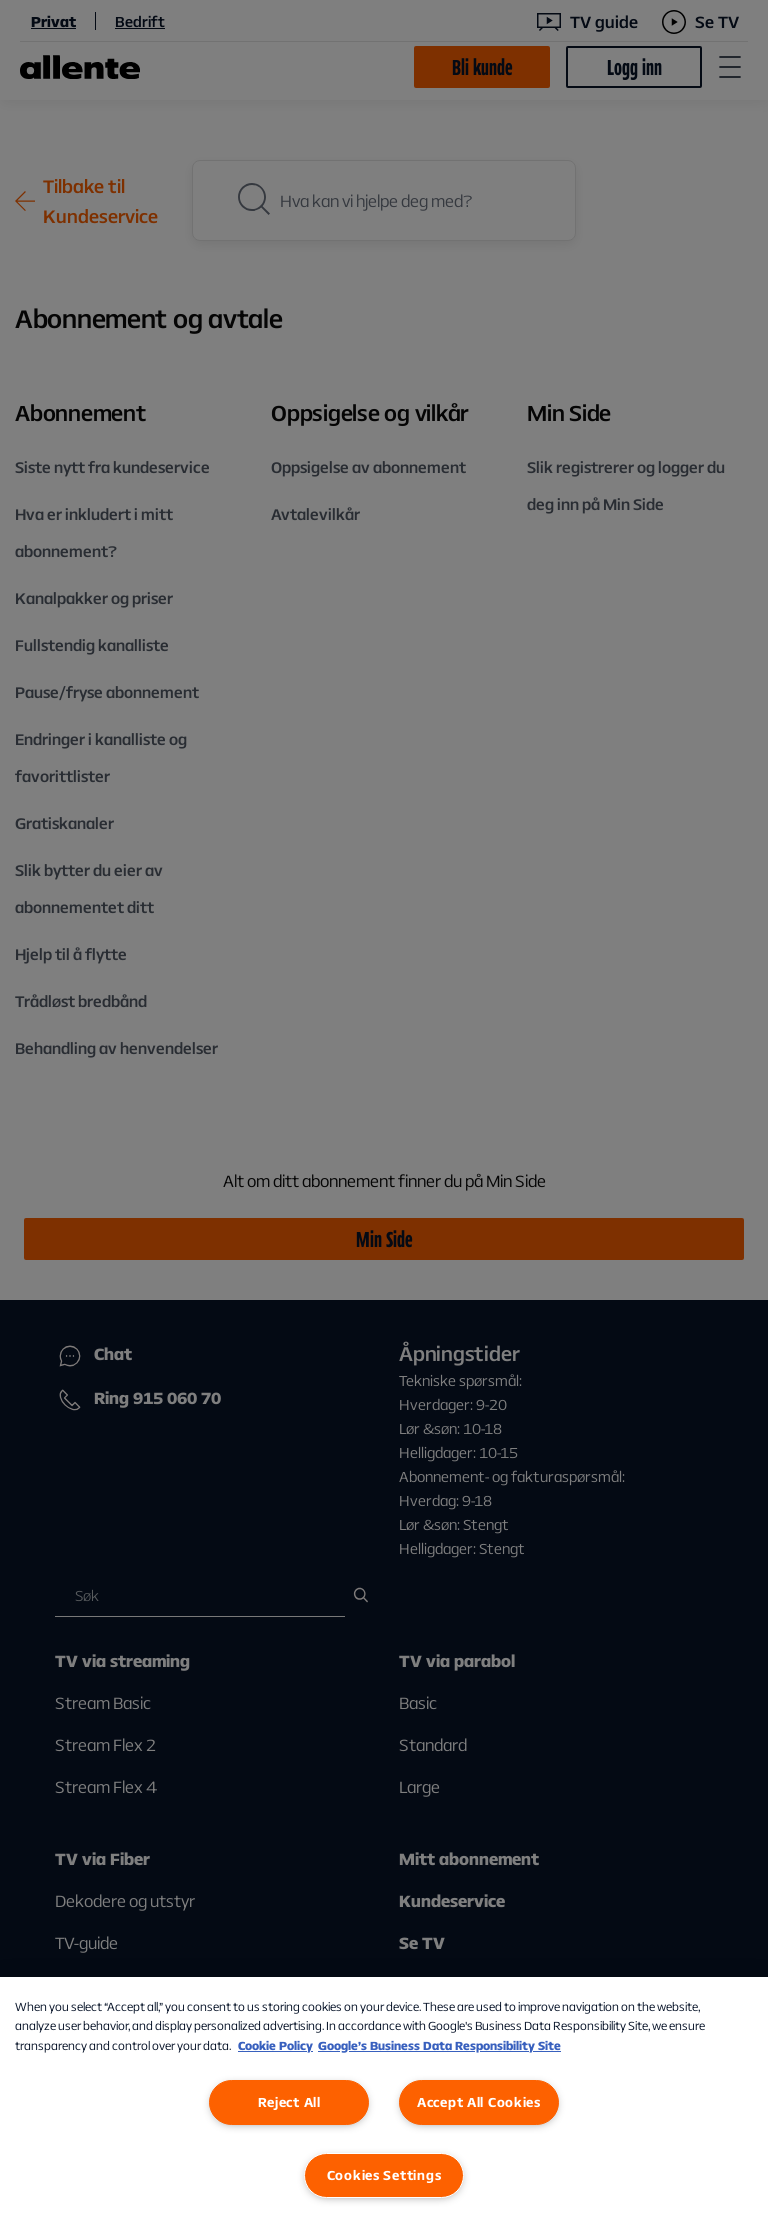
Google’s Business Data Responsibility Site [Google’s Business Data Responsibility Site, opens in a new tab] (439, 2045)
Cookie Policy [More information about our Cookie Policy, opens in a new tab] (275, 2045)
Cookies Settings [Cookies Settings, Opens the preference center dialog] (384, 2175)
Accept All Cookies (479, 2102)
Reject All (289, 2102)
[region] (384, 2100)
